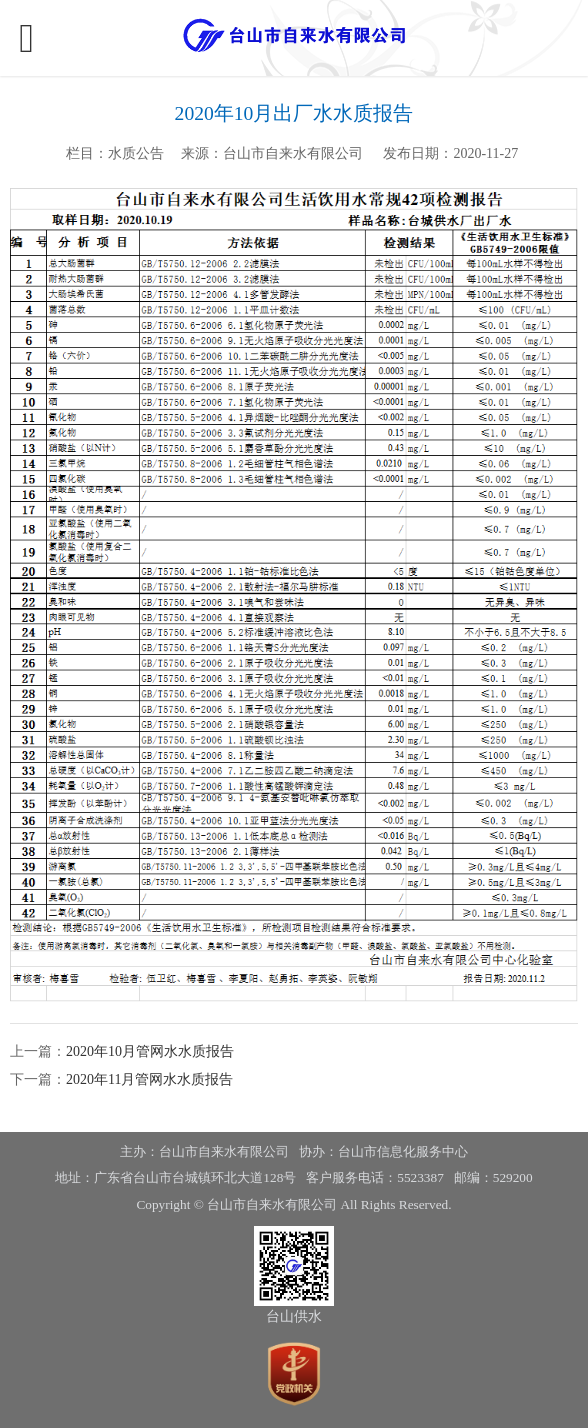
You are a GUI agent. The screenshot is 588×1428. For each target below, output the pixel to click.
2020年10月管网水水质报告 (150, 1051)
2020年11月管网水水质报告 (149, 1079)
